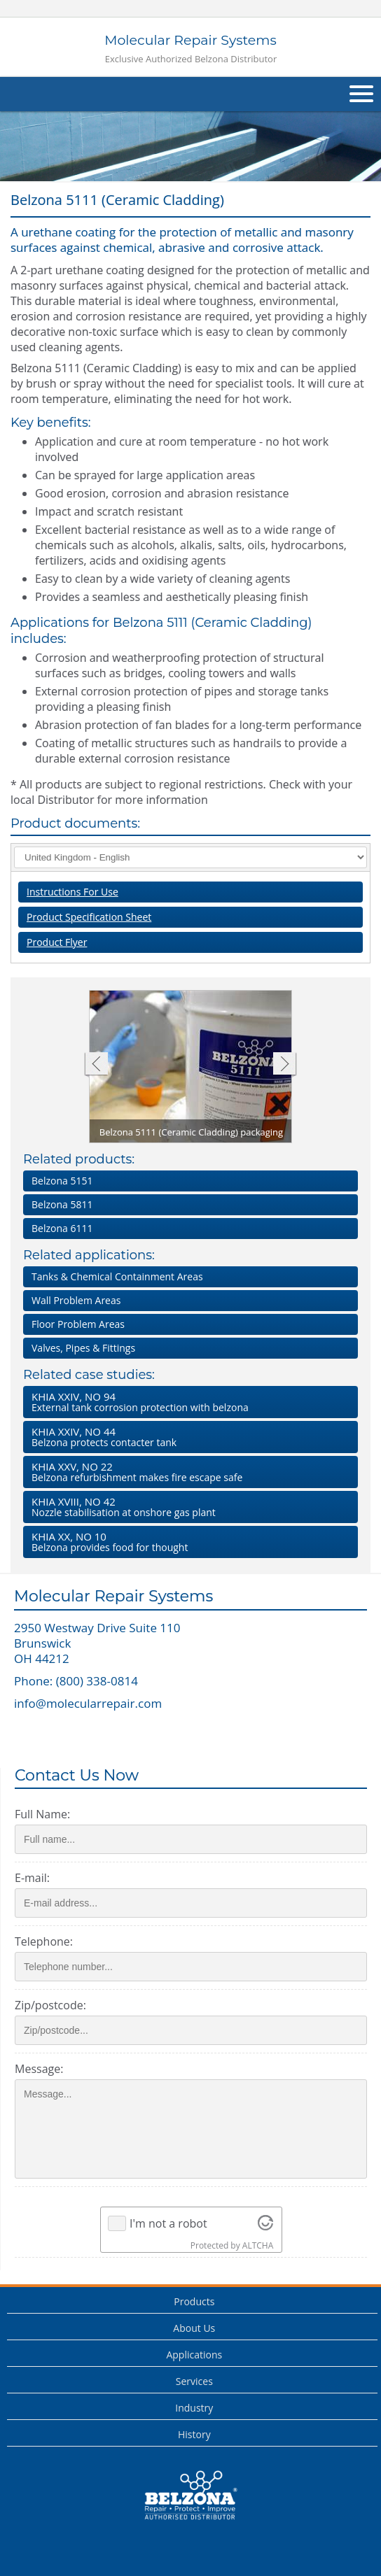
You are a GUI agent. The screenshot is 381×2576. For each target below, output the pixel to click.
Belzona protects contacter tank (188, 1436)
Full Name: (42, 1814)
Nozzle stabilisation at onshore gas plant (188, 1506)
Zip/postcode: (50, 2005)
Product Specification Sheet (89, 916)
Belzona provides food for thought (188, 1541)
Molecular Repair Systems (190, 48)
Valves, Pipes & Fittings (83, 1347)
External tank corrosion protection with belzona (188, 1401)
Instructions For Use (72, 891)
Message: (39, 2069)
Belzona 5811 (62, 1204)
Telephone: (44, 1941)
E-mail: (32, 1878)
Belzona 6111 (62, 1228)
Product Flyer (57, 942)
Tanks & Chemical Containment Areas (117, 1276)
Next (284, 1065)
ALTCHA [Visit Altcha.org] (257, 2245)
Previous (95, 1065)
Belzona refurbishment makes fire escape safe (188, 1471)
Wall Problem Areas (76, 1300)
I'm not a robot (168, 2223)
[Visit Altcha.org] (265, 2223)
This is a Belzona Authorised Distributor (190, 2496)
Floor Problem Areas (78, 1324)
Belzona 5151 (62, 1180)
